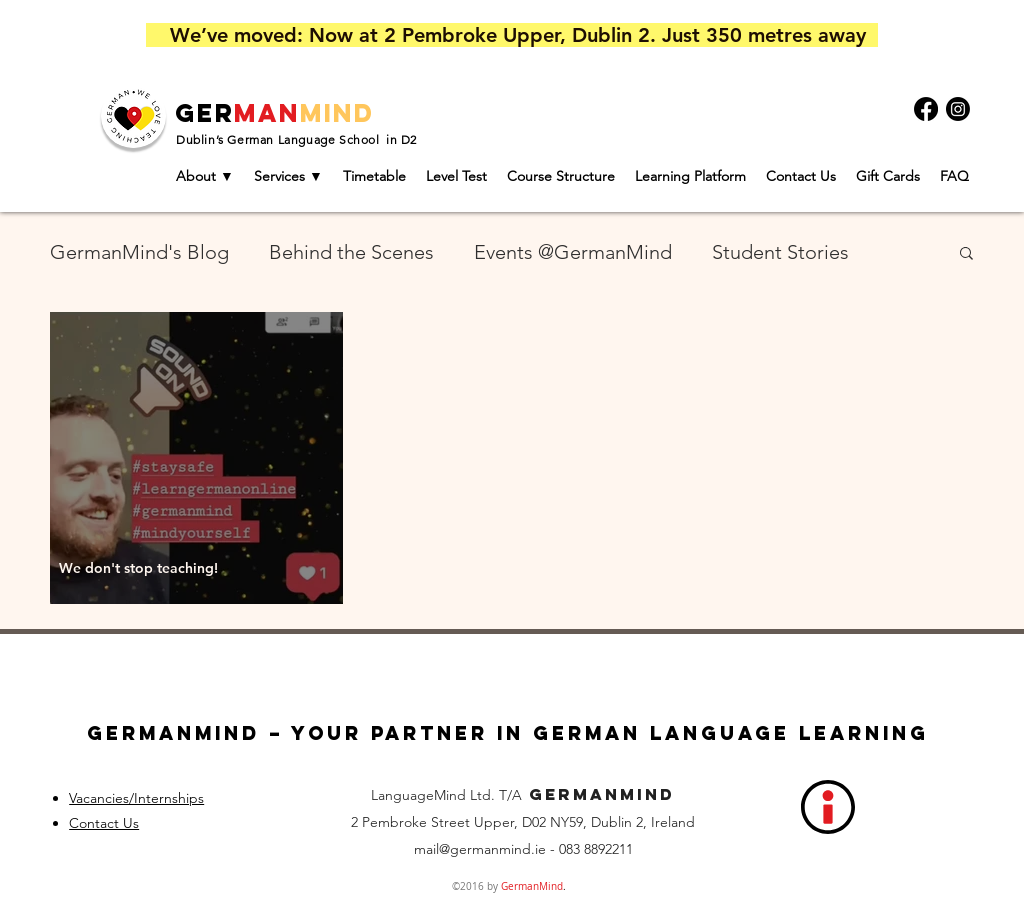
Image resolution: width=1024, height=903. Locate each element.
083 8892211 (596, 849)
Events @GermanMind (573, 252)
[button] (966, 254)
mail (426, 849)
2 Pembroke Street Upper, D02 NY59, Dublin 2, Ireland (523, 822)
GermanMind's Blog (139, 252)
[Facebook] (926, 109)
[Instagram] (958, 109)
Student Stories (780, 252)
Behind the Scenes (351, 252)
